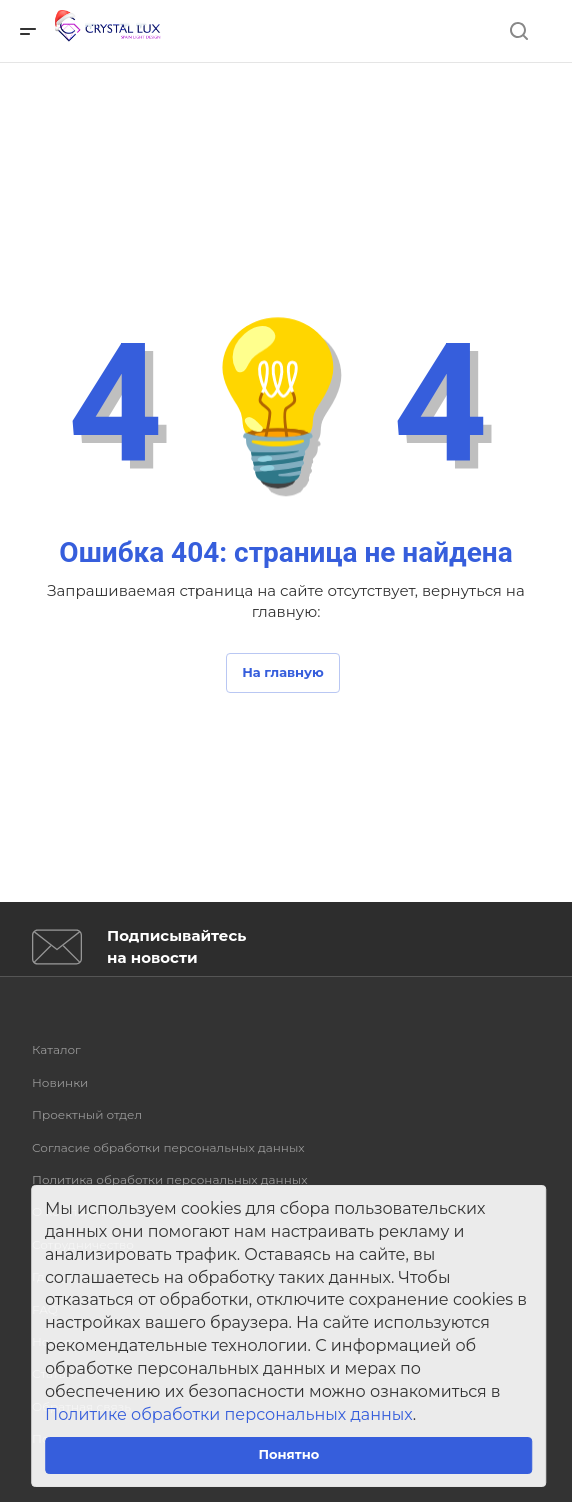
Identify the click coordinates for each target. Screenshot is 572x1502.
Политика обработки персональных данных (170, 1179)
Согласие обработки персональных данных (168, 1147)
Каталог (56, 1049)
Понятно (288, 1454)
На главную (283, 672)
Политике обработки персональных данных (229, 1414)
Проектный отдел (87, 1114)
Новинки (60, 1082)
